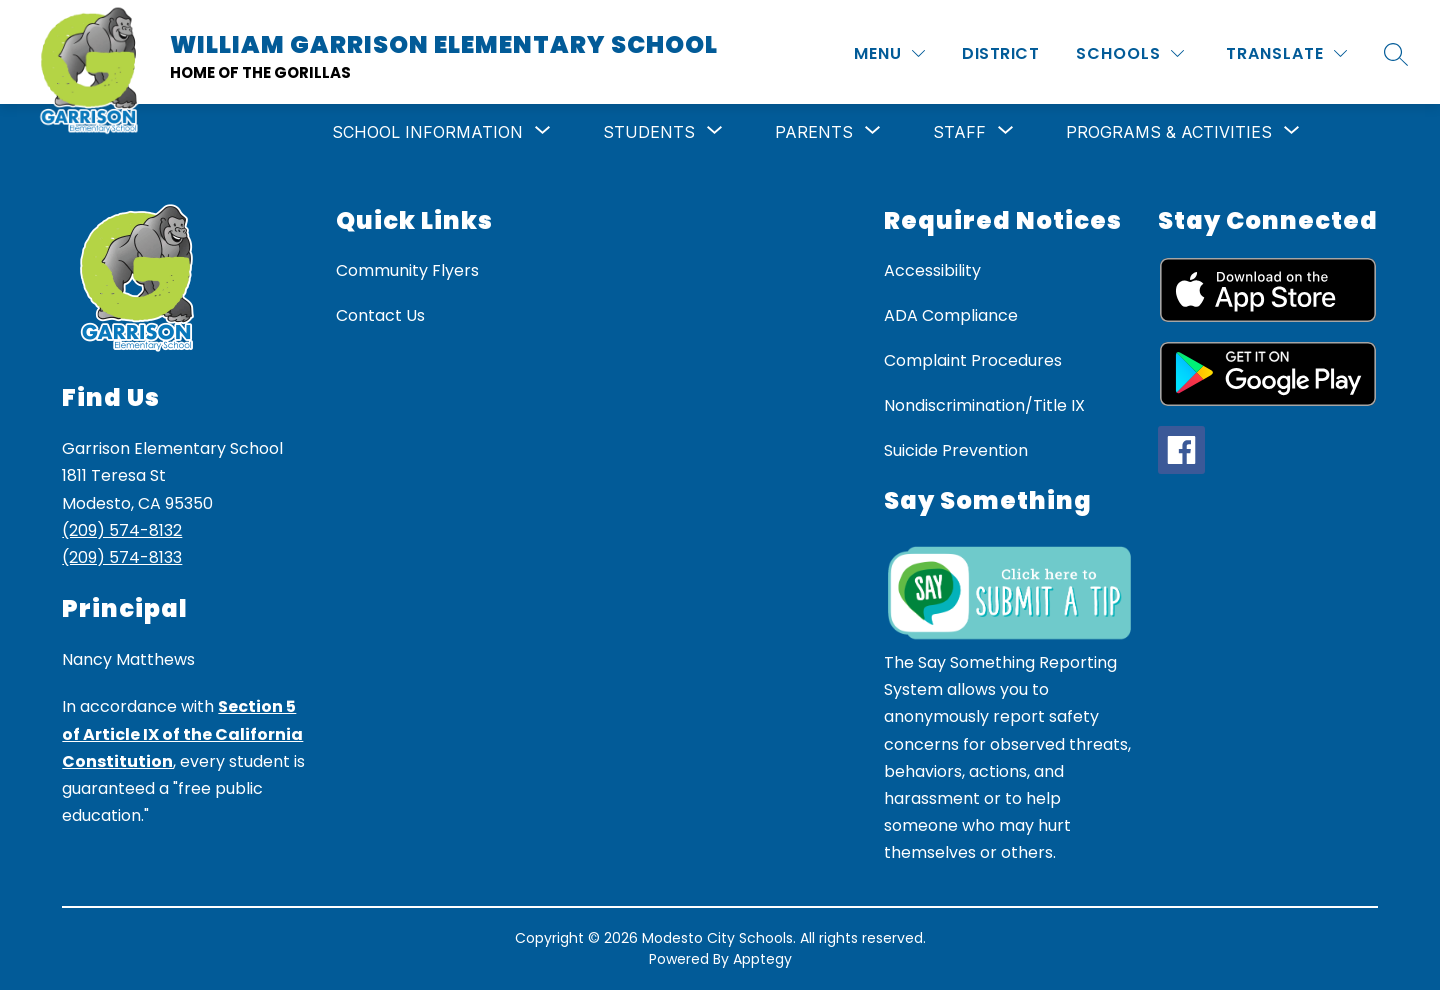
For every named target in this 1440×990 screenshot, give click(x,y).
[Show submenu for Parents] (814, 132)
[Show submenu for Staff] (959, 132)
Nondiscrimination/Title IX (984, 405)
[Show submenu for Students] (649, 132)
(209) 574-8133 (122, 557)
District (1000, 53)
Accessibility (932, 270)
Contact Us (380, 315)
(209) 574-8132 (122, 530)
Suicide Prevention (956, 450)
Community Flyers (407, 270)
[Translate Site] (1286, 53)
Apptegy (762, 959)
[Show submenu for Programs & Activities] (1169, 132)
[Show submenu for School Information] (427, 132)
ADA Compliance (951, 315)
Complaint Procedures (973, 360)
